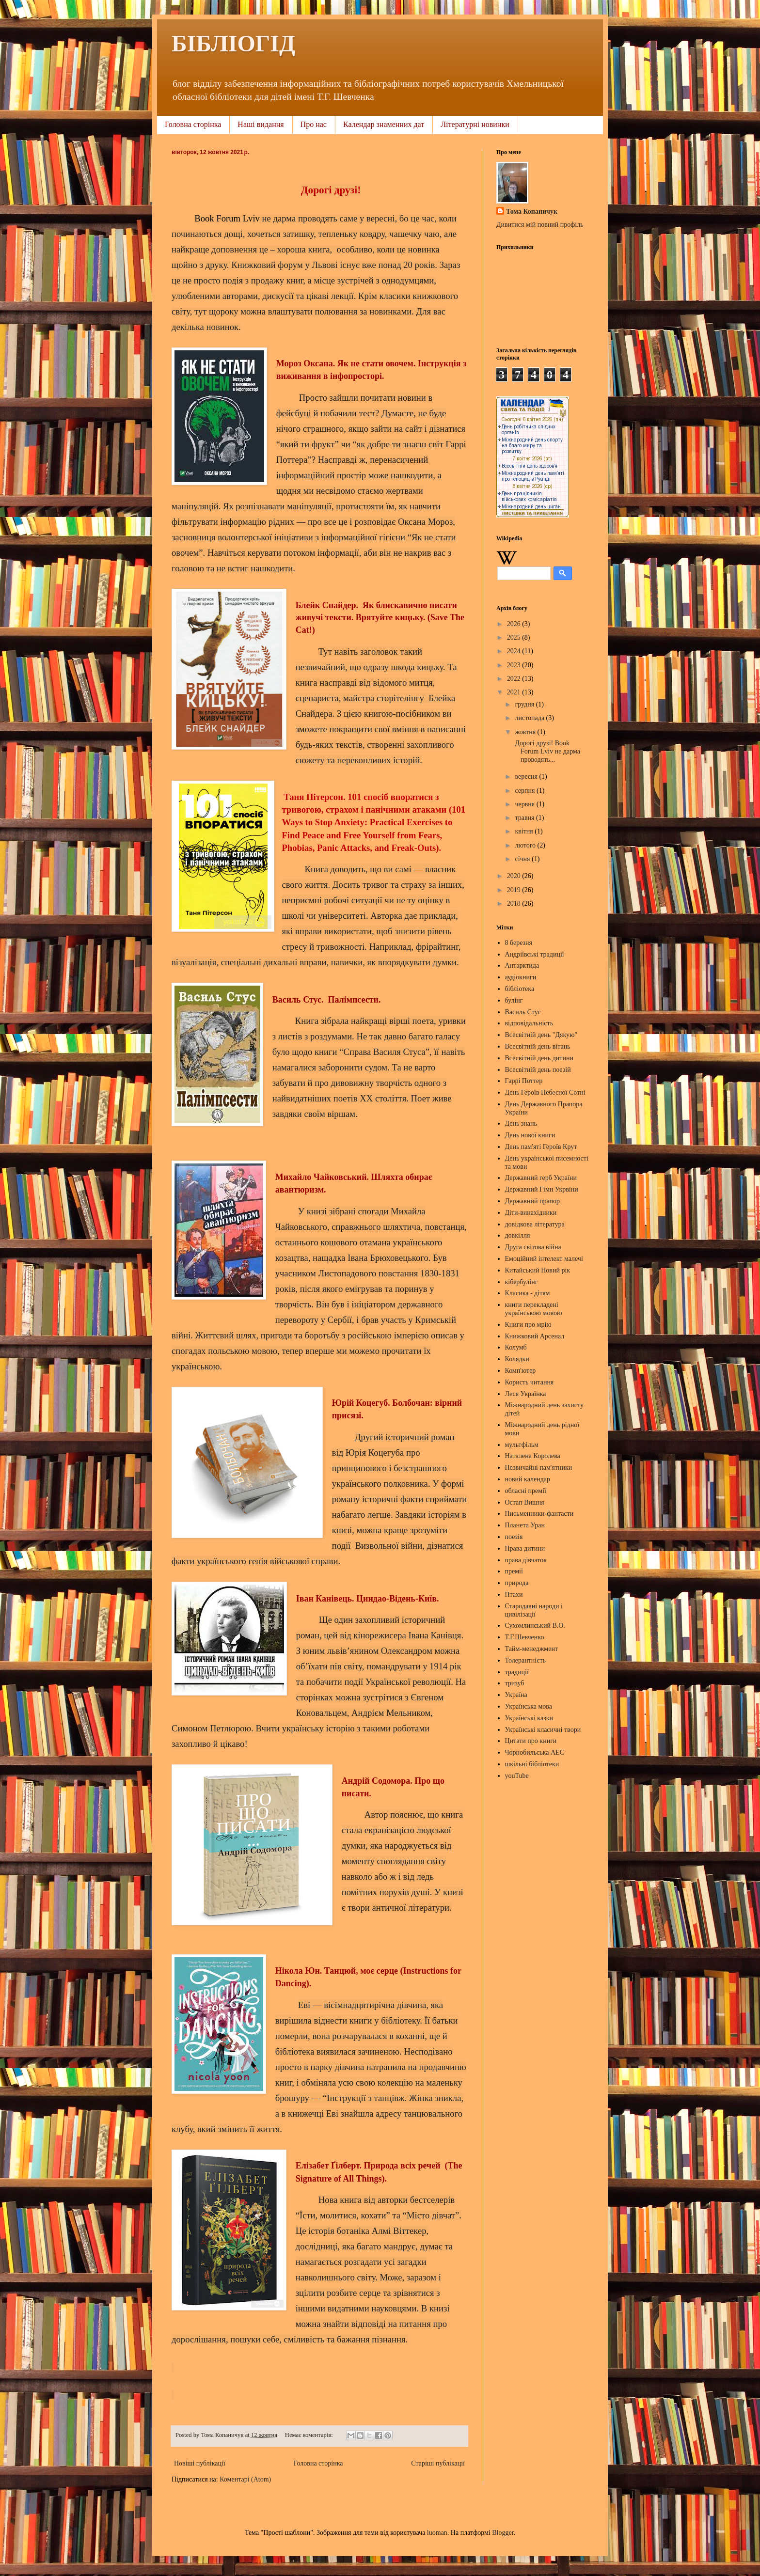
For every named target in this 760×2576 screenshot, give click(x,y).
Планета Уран (525, 1525)
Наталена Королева (532, 1456)
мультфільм (521, 1444)
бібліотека (520, 988)
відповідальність (529, 1023)
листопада (530, 718)
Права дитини (525, 1548)
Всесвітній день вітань (537, 1046)
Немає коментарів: (309, 2435)
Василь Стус (523, 1012)
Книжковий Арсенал (535, 1336)
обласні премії (525, 1490)
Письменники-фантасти (539, 1513)
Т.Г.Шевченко (524, 1637)
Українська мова (528, 1706)
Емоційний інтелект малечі (544, 1258)
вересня (527, 776)
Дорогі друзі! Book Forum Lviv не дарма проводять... (546, 751)
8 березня (519, 942)
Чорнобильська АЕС (534, 1752)
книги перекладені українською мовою (533, 1309)
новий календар (528, 1479)
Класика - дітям (527, 1293)
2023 (514, 665)
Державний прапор (532, 1201)
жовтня (526, 732)
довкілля (517, 1235)
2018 (514, 903)
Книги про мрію (528, 1324)
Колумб (516, 1347)
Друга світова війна (533, 1247)
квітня (525, 831)
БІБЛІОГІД (233, 43)
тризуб (514, 1683)
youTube (517, 1775)
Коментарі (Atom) (245, 2479)
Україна (516, 1694)
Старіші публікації (438, 2463)
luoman (437, 2532)
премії (514, 1571)
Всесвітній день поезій (538, 1069)
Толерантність (525, 1660)
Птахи (514, 1594)
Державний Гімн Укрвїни (541, 1189)
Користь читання (529, 1382)
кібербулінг (521, 1282)
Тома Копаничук (531, 211)
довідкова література (535, 1224)
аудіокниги (521, 977)
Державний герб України (541, 1177)
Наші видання (261, 124)
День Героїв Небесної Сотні (545, 1092)
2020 (514, 876)
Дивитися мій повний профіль (540, 224)
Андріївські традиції (534, 954)
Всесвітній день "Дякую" (541, 1034)
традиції (517, 1672)
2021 (514, 692)
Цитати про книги (531, 1740)
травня (525, 817)
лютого (526, 845)
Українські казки (529, 1718)
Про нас (314, 124)
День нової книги (530, 1135)
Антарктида (522, 965)
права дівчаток (526, 1560)
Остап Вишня (524, 1502)
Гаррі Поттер (524, 1080)
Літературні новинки (475, 124)
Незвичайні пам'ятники (538, 1467)
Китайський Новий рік (537, 1270)
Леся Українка (525, 1394)
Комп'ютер (520, 1370)
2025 (514, 637)
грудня (525, 704)
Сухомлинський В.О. (535, 1625)
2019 (514, 890)
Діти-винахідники (531, 1212)
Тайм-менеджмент (531, 1648)
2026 (514, 624)
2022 (514, 678)
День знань (521, 1123)
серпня (526, 790)
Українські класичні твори (543, 1729)
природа (517, 1582)
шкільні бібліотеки (532, 1764)
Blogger (502, 2532)
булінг (514, 1000)
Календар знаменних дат (383, 124)
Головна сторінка (193, 124)
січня (523, 859)
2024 (514, 651)
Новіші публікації (199, 2463)
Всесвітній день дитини (539, 1058)
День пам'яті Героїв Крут (541, 1146)
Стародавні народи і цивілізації (534, 1610)
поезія (514, 1536)
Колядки (517, 1359)
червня (525, 804)
